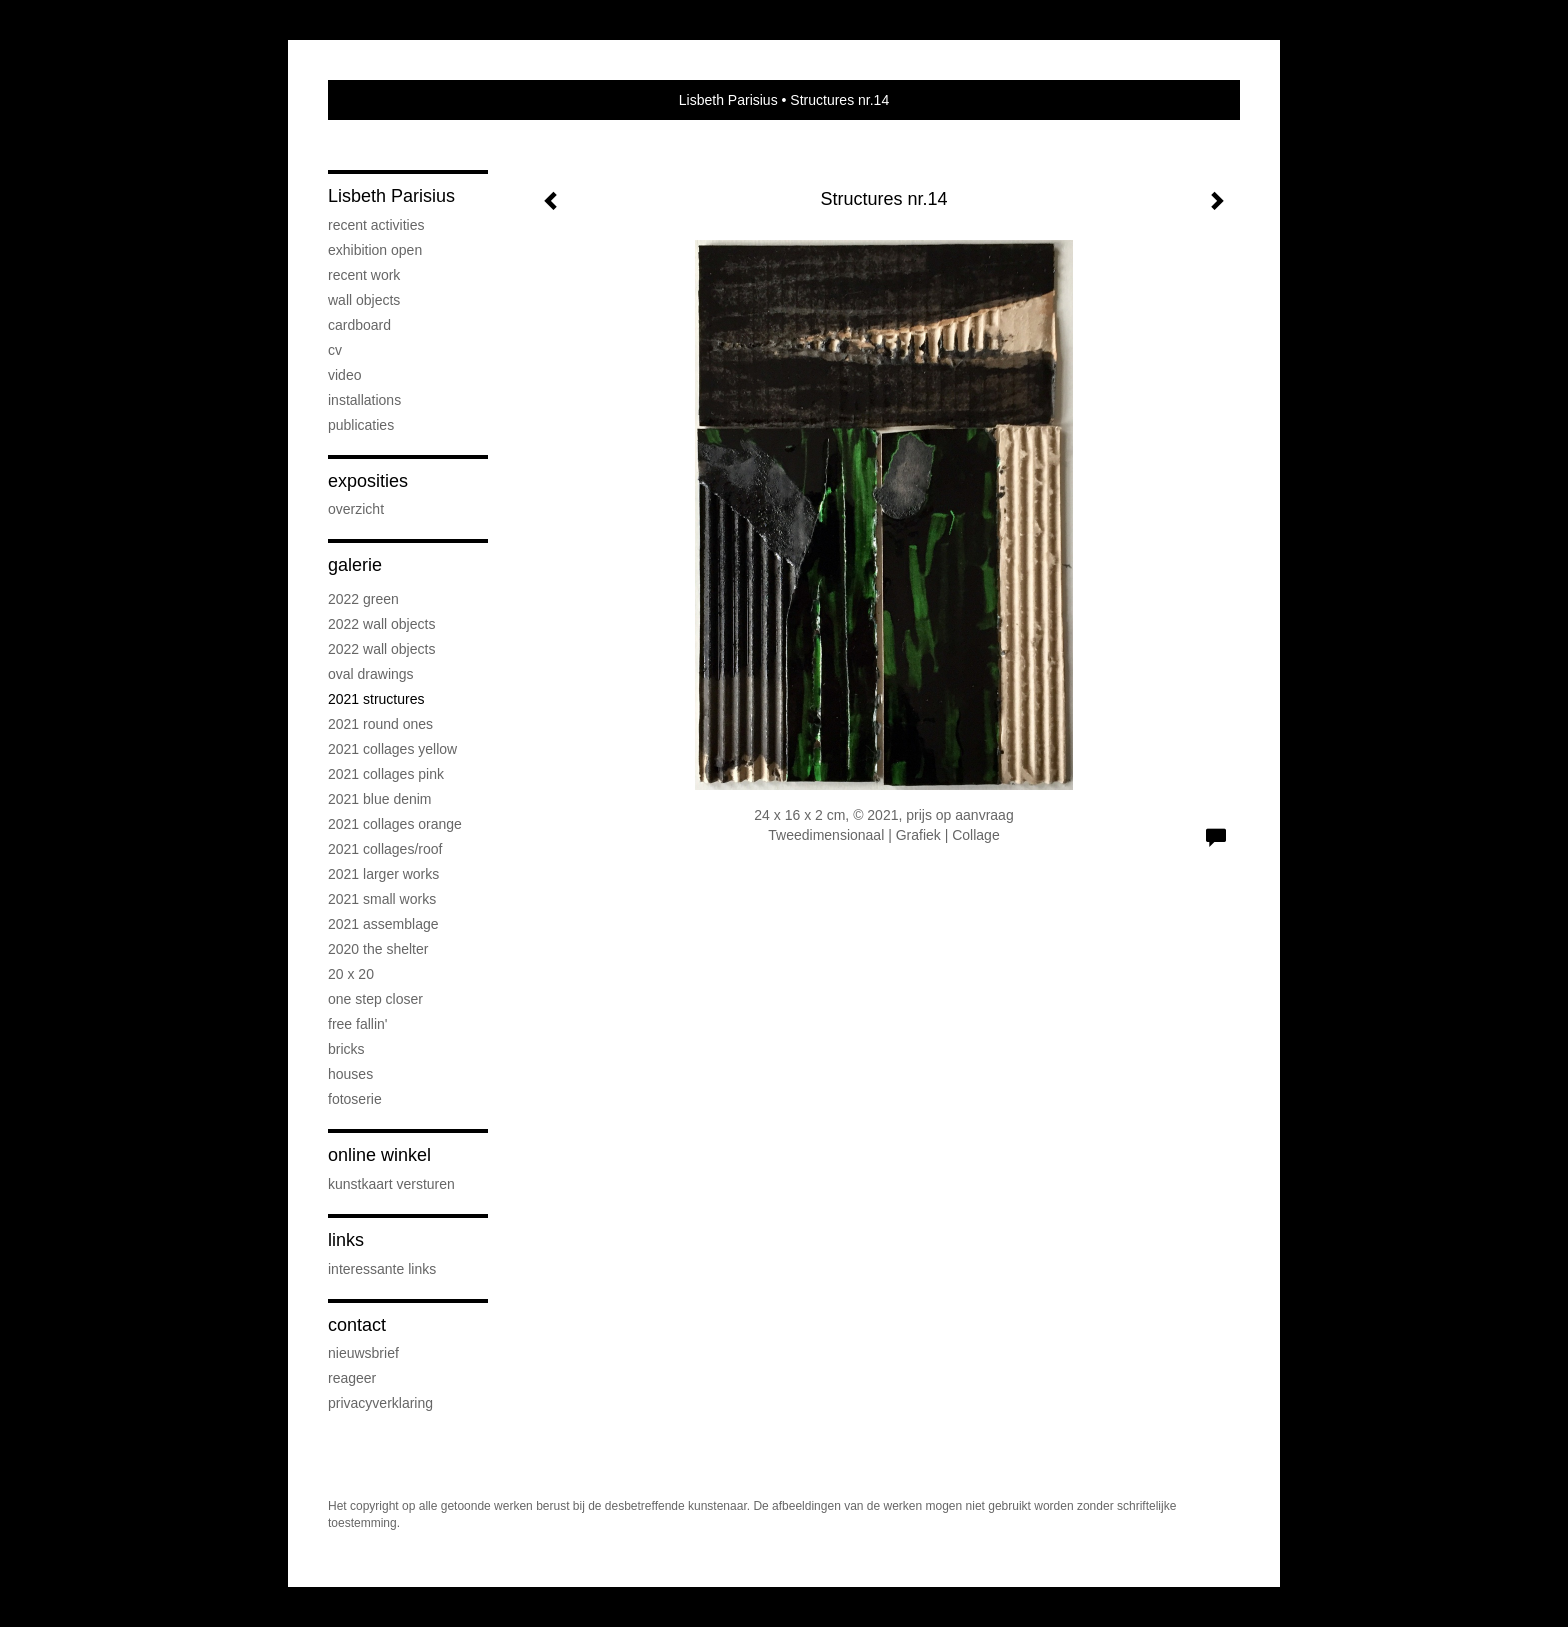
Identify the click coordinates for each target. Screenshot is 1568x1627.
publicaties (361, 425)
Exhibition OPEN (375, 250)
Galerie (355, 565)
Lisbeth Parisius (728, 100)
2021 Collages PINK (386, 774)
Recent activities (376, 225)
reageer (352, 1378)
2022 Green (363, 599)
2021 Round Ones (380, 724)
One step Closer (375, 999)
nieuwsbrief (363, 1353)
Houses (350, 1074)
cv (335, 350)
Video (344, 375)
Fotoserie (355, 1099)
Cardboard (359, 325)
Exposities (368, 481)
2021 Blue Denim (380, 799)
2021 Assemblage (383, 924)
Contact (357, 1325)
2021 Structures (376, 699)
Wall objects (364, 300)
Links (346, 1240)
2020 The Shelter (378, 949)
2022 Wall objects (381, 624)
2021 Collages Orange (395, 824)
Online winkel (379, 1155)
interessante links (382, 1269)
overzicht (356, 509)
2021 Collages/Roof (385, 849)
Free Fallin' (357, 1024)
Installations (364, 400)
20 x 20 (351, 974)
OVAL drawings (371, 674)
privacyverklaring (380, 1403)
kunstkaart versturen (391, 1184)
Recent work (364, 275)
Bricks (346, 1049)
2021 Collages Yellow (392, 749)
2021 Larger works (383, 874)
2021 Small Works (382, 899)
